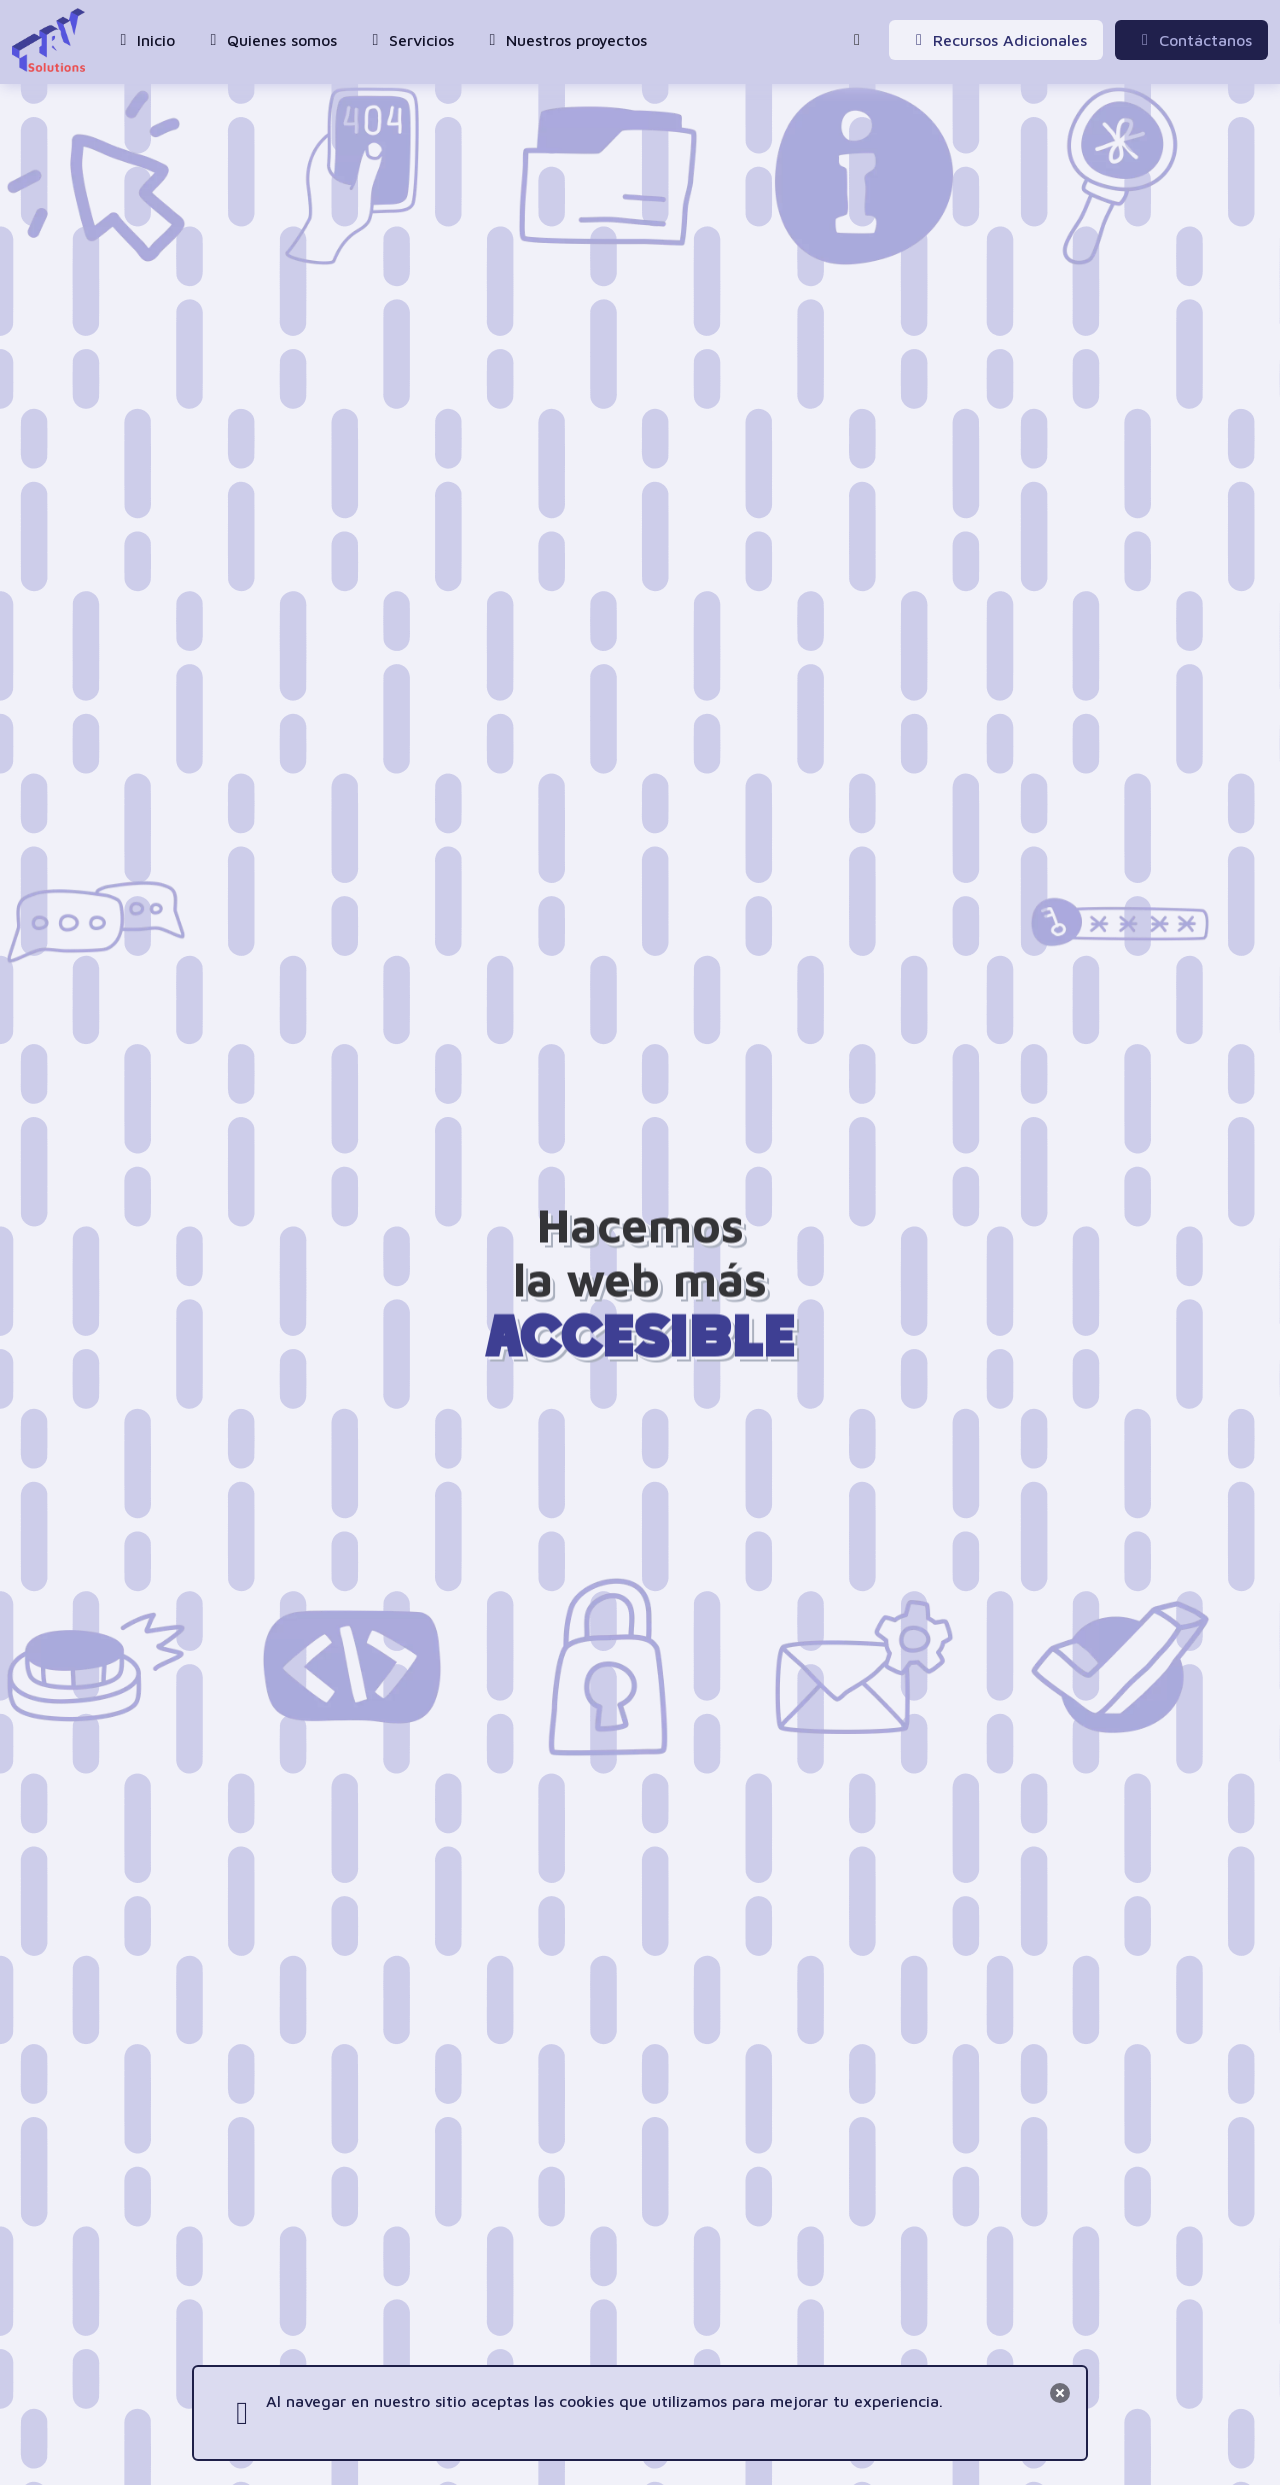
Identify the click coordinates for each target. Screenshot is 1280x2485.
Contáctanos (1193, 40)
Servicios (409, 40)
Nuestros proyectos (564, 40)
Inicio (144, 40)
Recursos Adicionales (998, 40)
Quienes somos (270, 40)
